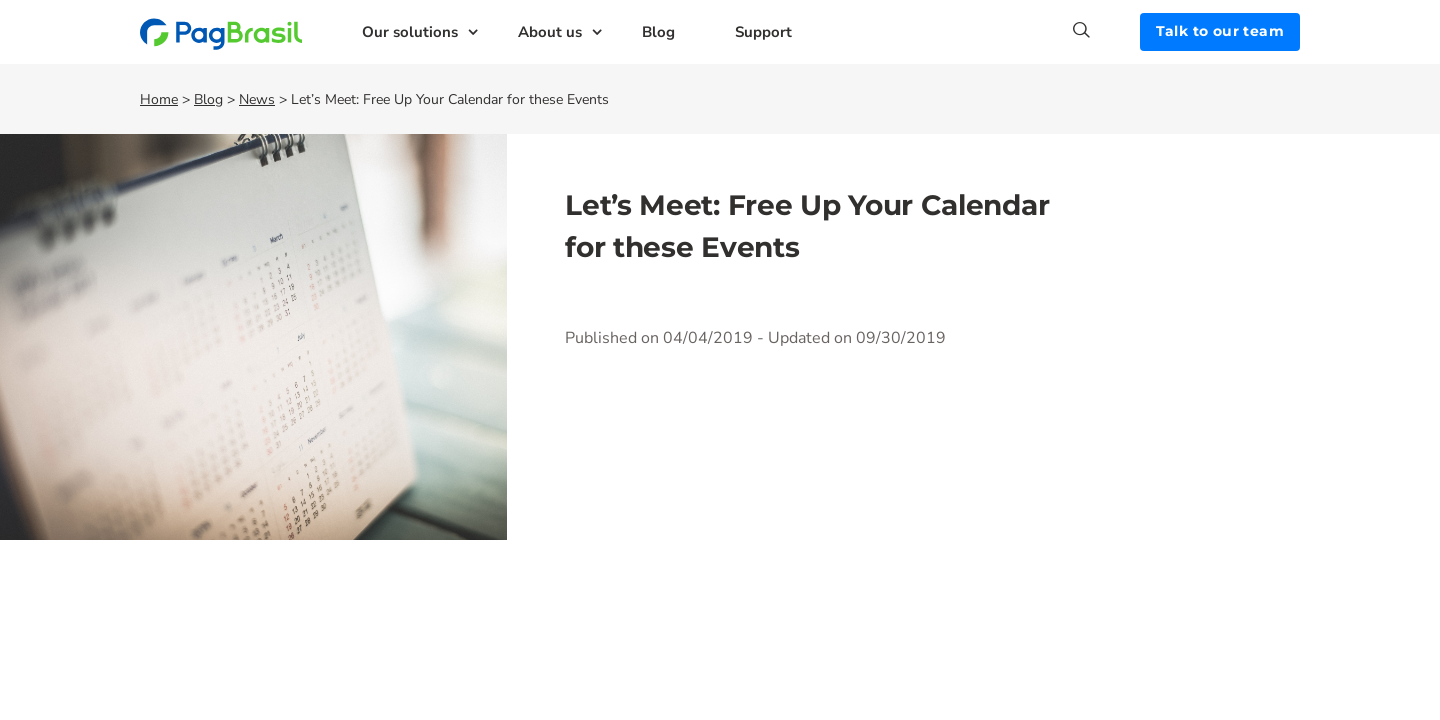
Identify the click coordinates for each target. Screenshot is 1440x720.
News (257, 99)
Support (763, 32)
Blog (658, 32)
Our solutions (410, 32)
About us (550, 32)
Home (159, 99)
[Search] (1106, 30)
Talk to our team (1220, 31)
